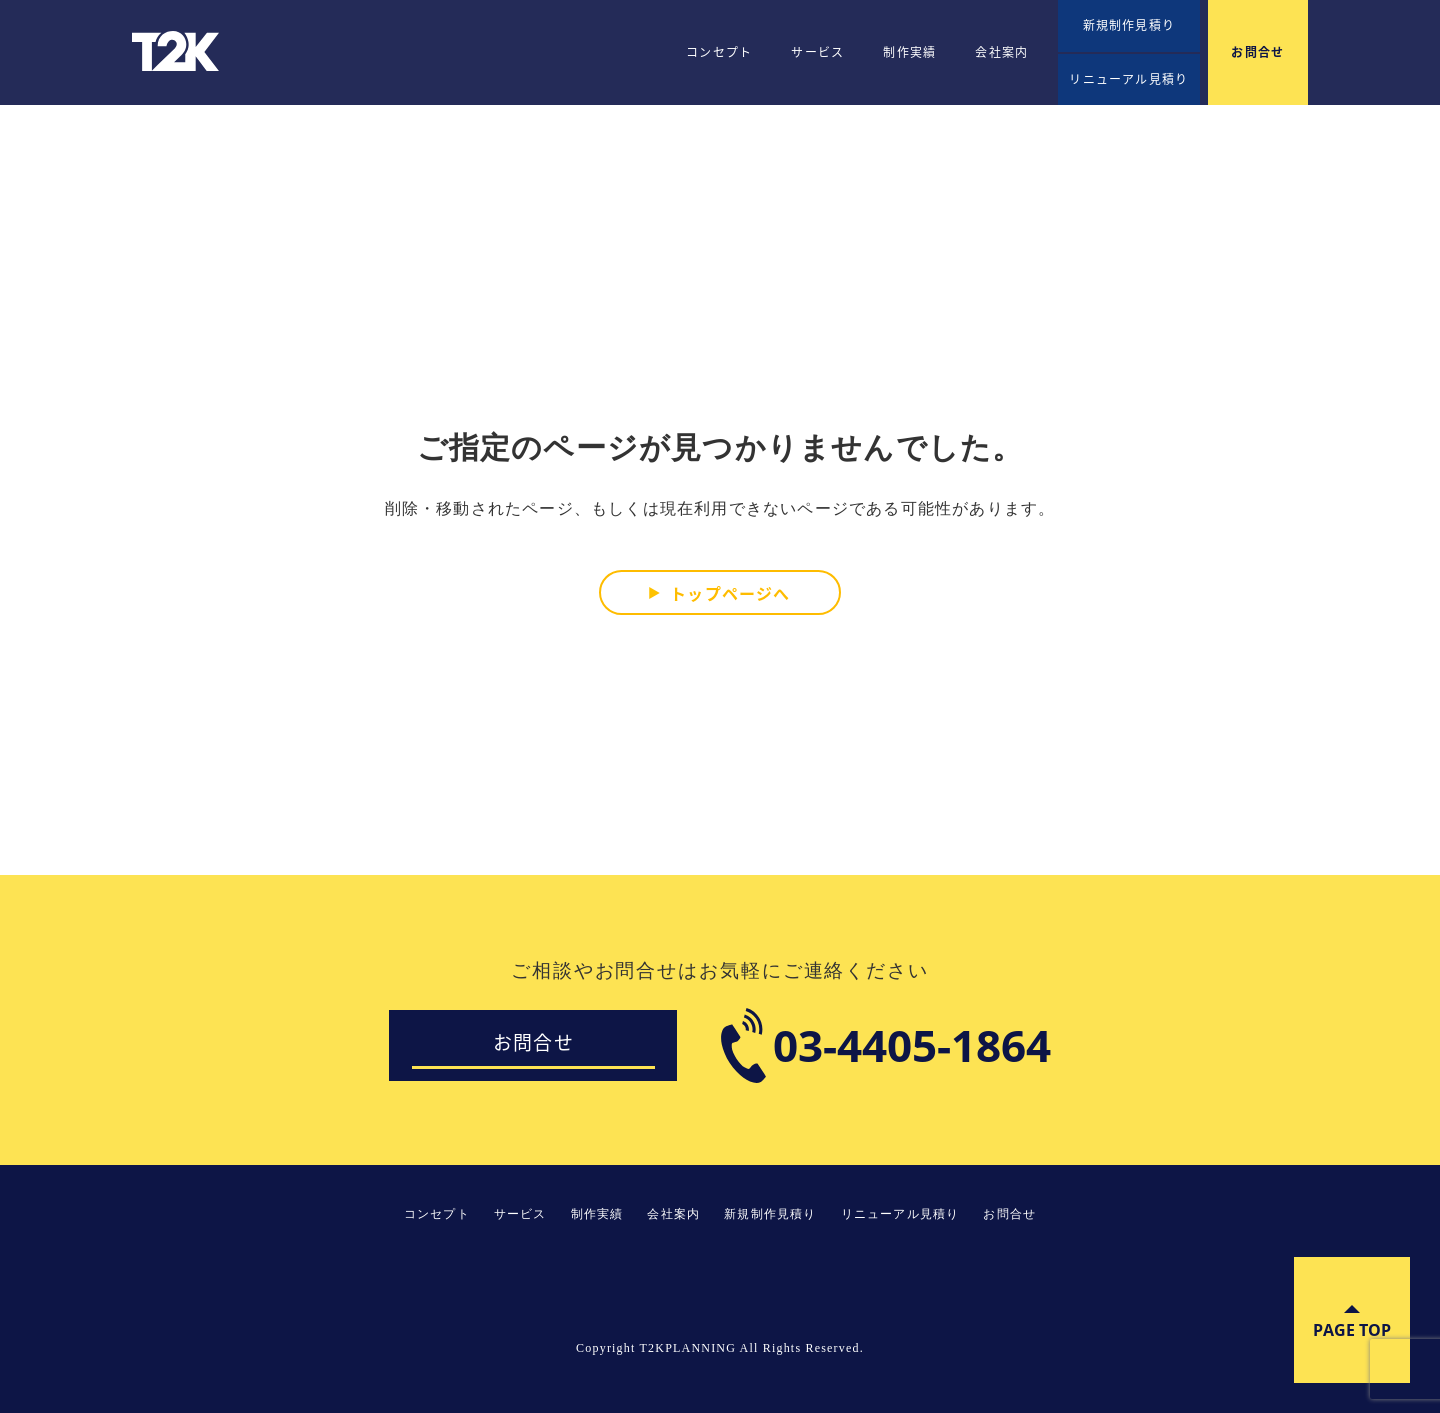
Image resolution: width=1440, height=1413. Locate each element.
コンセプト (719, 52)
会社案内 (1001, 52)
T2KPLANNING (177, 51)
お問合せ (1257, 52)
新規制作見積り (1129, 25)
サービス (817, 52)
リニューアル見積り (1128, 79)
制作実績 (909, 52)
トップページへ (730, 592)
